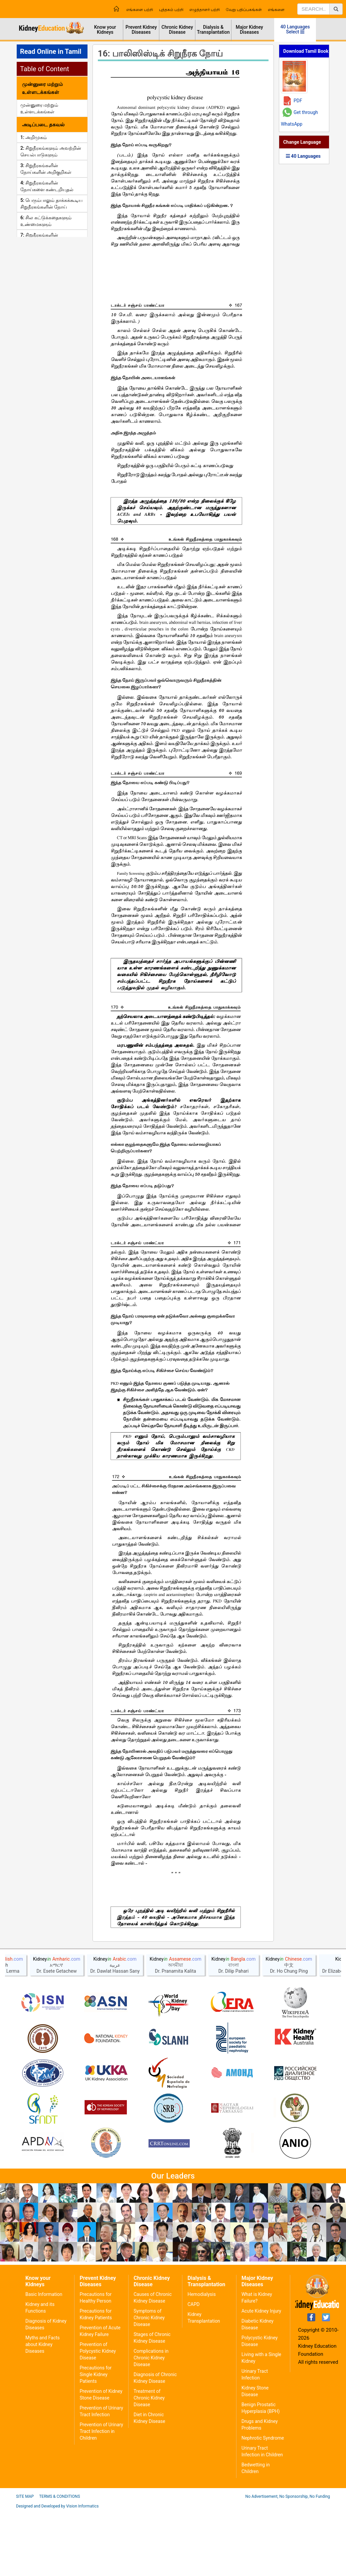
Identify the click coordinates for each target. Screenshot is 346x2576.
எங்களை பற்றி (139, 9)
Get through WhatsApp (299, 118)
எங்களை (276, 9)
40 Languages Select (295, 29)
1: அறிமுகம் (33, 137)
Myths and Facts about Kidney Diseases (42, 2409)
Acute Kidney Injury (261, 2375)
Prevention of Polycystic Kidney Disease (97, 2416)
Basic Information (43, 2359)
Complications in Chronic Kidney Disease (151, 2422)
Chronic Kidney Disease (177, 29)
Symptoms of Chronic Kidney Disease (149, 2382)
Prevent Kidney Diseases (141, 29)
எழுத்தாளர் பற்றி (204, 9)
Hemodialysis (201, 2359)
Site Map (25, 2561)
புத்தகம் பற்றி (171, 9)
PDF (298, 100)
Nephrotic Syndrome (262, 2502)
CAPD (193, 2369)
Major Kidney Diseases (249, 29)
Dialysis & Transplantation (213, 29)
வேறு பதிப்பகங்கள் (244, 9)
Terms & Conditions (59, 2561)
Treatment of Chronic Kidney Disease (149, 2462)
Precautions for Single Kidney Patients (95, 2439)
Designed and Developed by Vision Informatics (57, 2571)
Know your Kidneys (105, 29)
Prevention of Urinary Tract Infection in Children (101, 2496)
